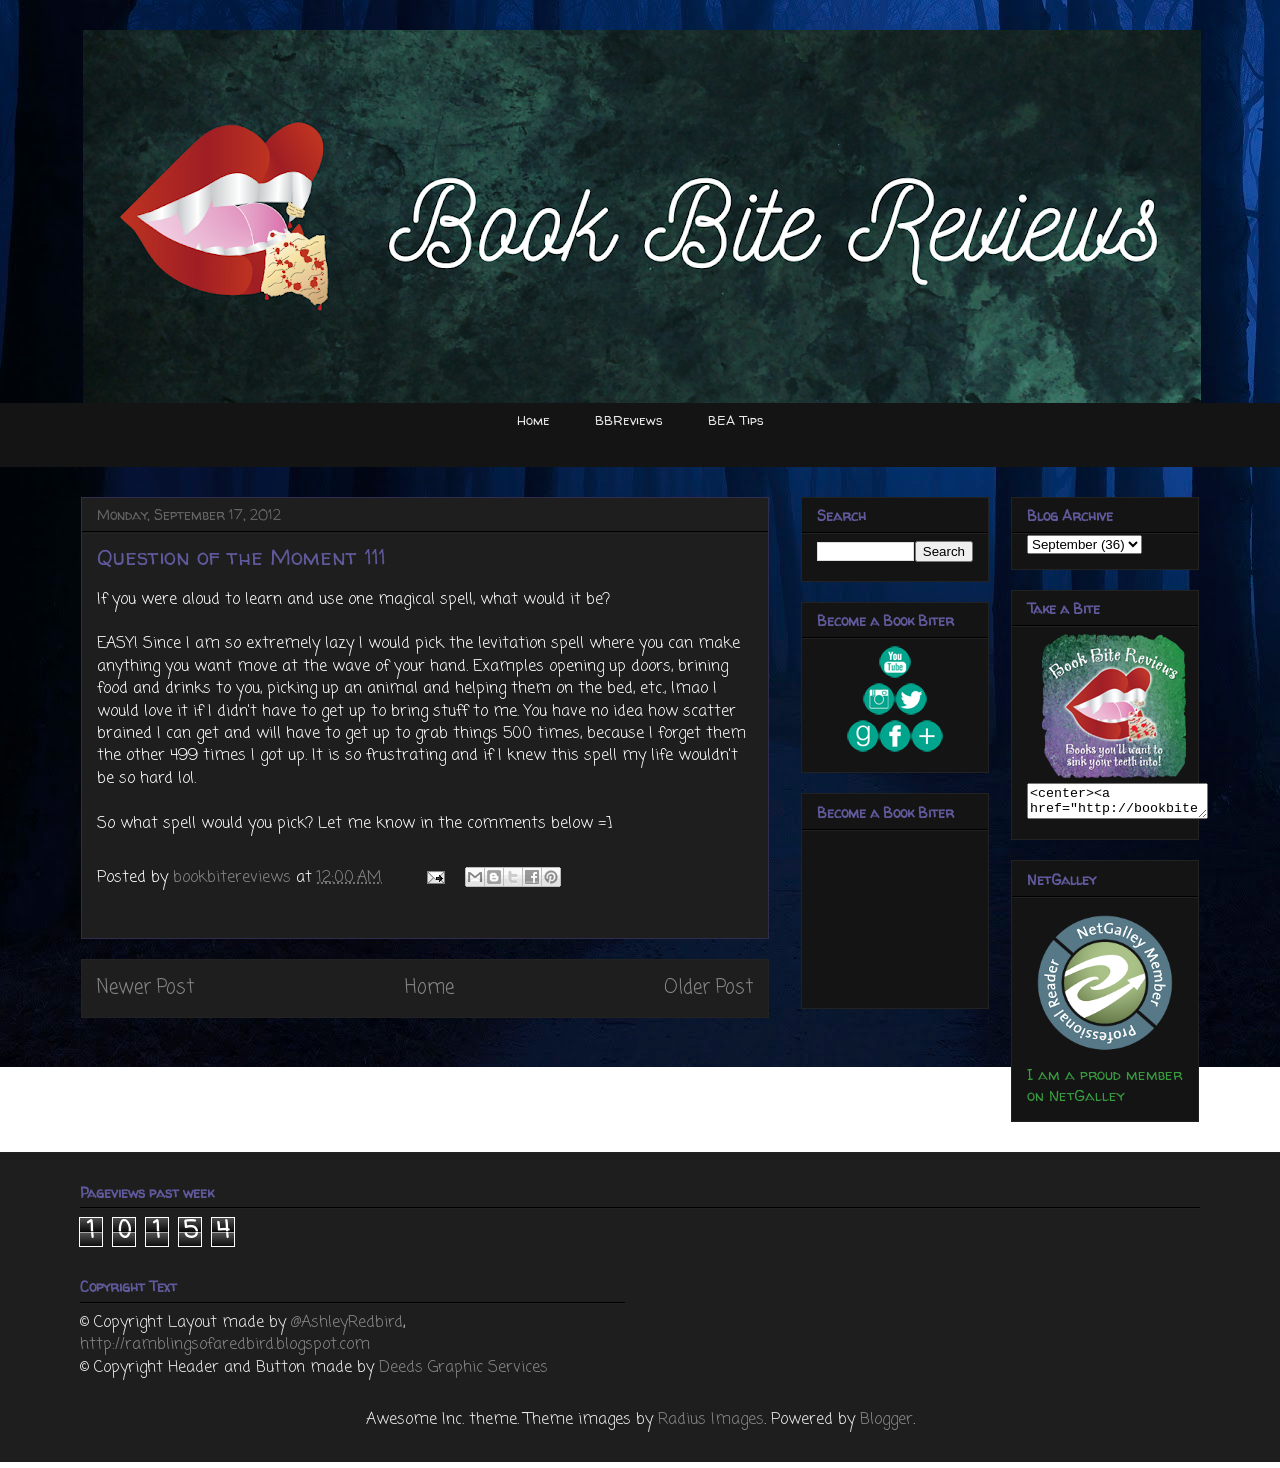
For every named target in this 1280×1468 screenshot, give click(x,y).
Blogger (886, 1426)
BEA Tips (736, 420)
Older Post (708, 987)
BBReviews (629, 420)
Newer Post (145, 987)
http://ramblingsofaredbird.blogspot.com (225, 1351)
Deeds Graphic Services (463, 1374)
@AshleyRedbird (347, 1329)
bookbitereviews (234, 878)
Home (533, 420)
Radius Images (711, 1426)
